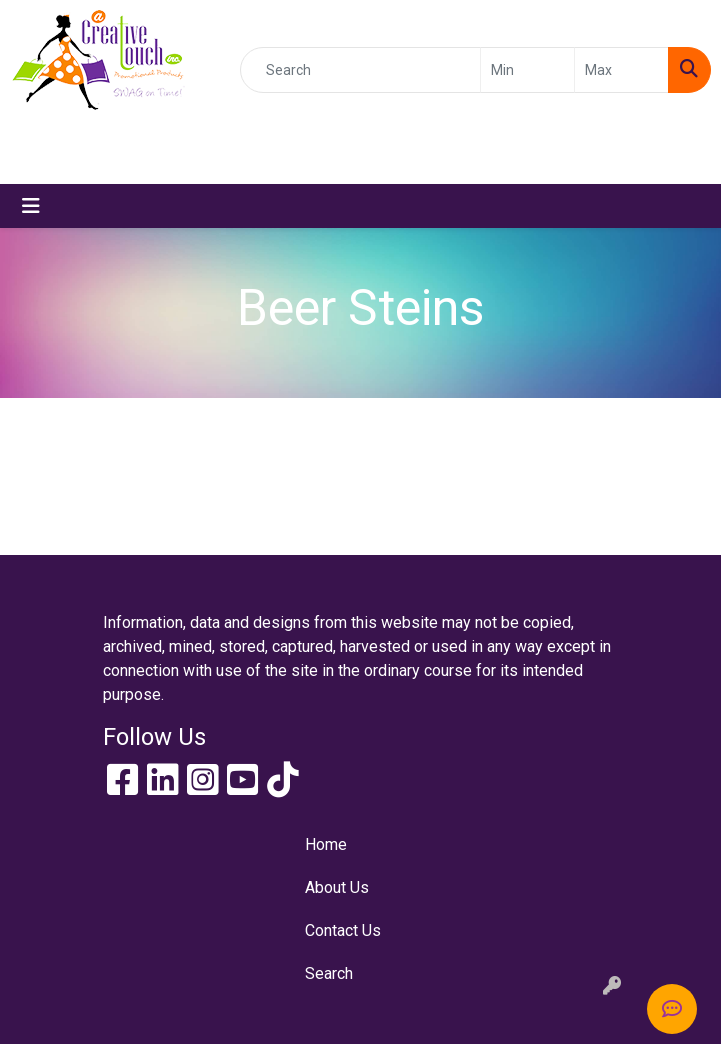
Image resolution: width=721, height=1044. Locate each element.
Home (326, 844)
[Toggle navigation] (31, 206)
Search (329, 973)
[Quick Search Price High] (621, 70)
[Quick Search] (360, 70)
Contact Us (343, 930)
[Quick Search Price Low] (527, 70)
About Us (337, 887)
